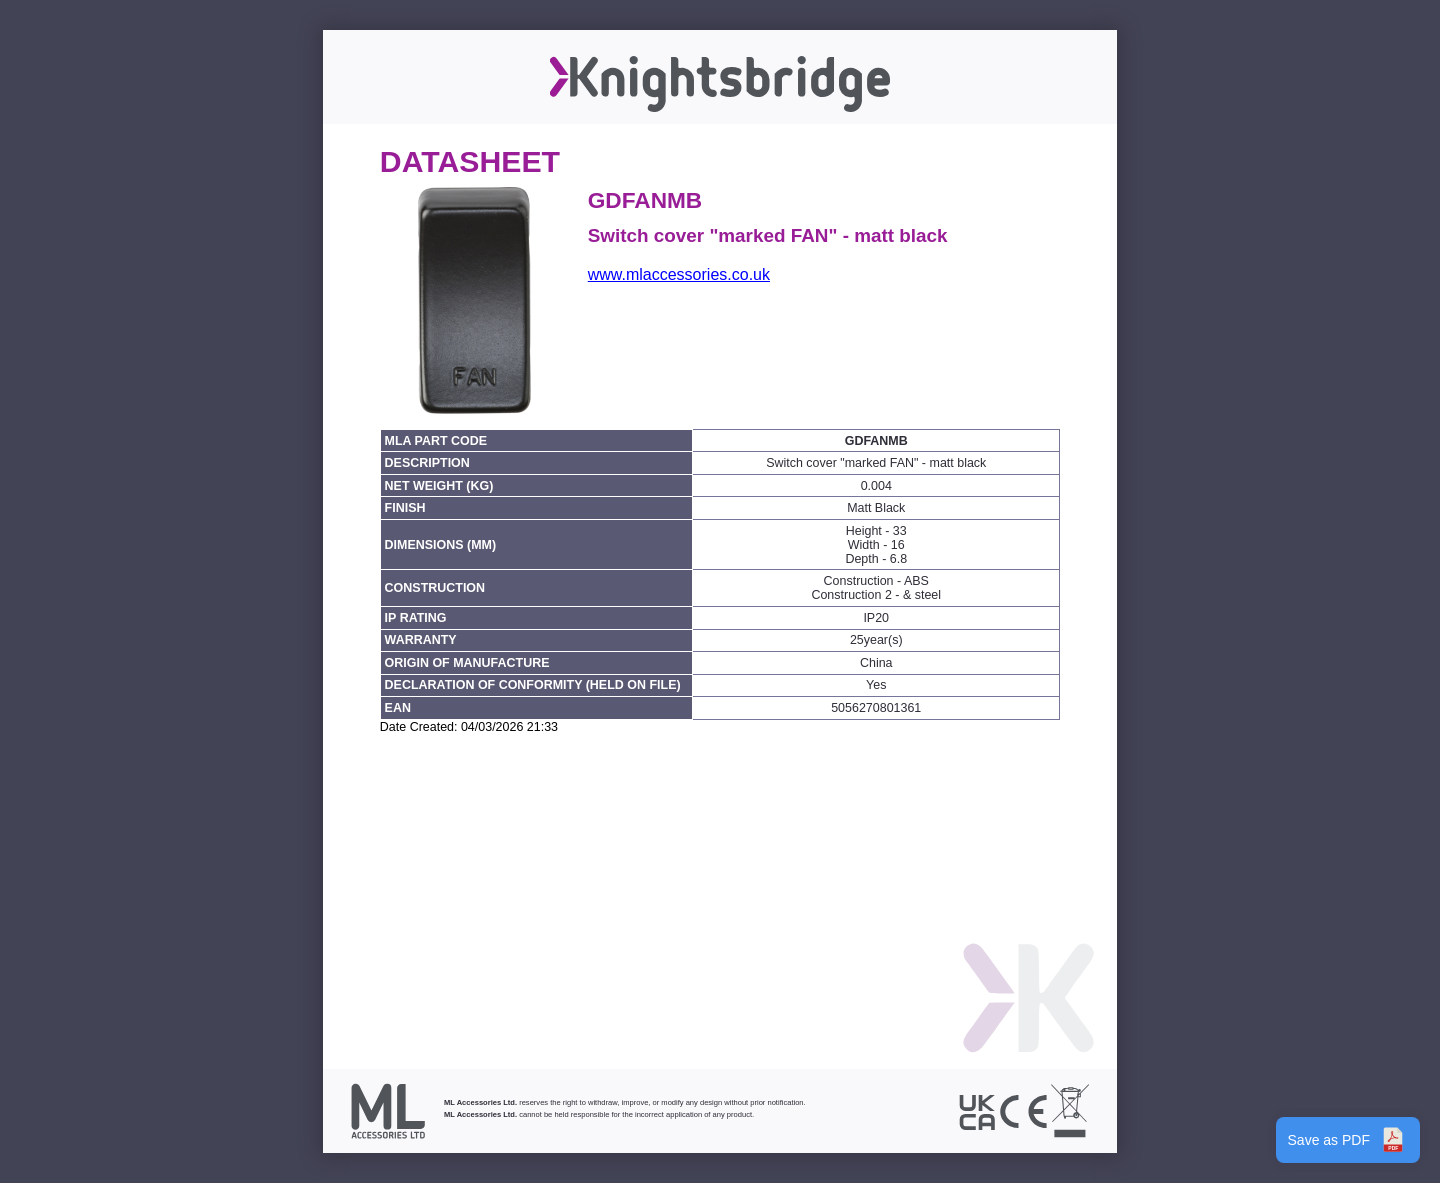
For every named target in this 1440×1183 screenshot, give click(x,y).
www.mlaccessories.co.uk (679, 274)
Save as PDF (1348, 1140)
